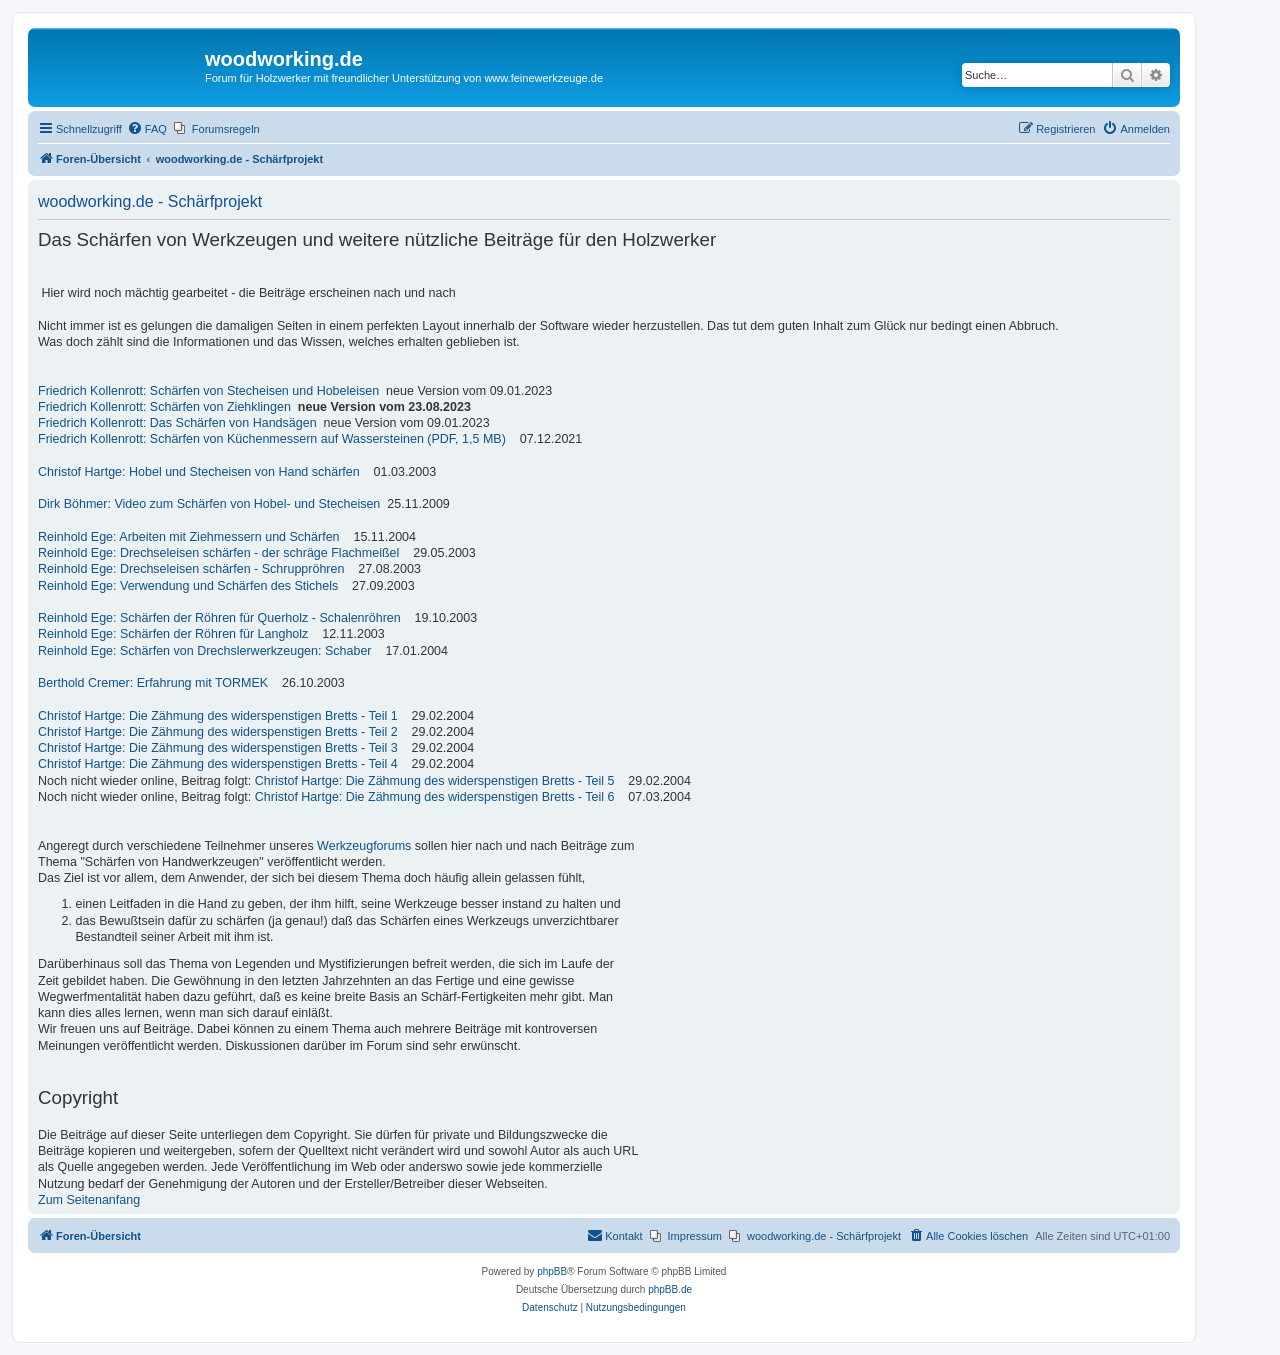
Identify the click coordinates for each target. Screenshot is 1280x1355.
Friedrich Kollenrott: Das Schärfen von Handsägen (177, 423)
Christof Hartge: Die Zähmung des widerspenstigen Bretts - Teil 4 (218, 764)
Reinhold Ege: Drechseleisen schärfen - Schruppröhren (191, 569)
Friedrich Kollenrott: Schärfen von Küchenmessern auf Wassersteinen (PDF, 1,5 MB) (272, 439)
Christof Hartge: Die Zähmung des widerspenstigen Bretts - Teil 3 (218, 748)
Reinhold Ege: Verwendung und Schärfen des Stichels (188, 586)
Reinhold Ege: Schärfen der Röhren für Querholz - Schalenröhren (219, 618)
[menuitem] (147, 129)
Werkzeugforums (364, 846)
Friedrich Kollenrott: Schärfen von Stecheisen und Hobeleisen (208, 391)
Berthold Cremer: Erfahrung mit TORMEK (153, 683)
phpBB (552, 1271)
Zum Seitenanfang (89, 1200)
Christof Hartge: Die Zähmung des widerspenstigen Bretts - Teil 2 (218, 732)
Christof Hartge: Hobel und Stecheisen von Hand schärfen (199, 472)
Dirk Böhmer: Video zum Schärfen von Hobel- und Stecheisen (209, 504)
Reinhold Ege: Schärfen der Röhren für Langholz (173, 634)
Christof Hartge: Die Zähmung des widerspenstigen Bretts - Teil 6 (435, 797)
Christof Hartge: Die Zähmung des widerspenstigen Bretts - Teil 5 (435, 781)
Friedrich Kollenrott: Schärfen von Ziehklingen (164, 407)
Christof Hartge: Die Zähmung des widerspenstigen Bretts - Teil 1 (218, 716)
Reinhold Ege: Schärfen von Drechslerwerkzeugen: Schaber (205, 651)
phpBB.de (670, 1289)
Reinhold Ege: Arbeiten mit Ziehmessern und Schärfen (189, 537)
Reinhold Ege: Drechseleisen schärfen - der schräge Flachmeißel (218, 553)
